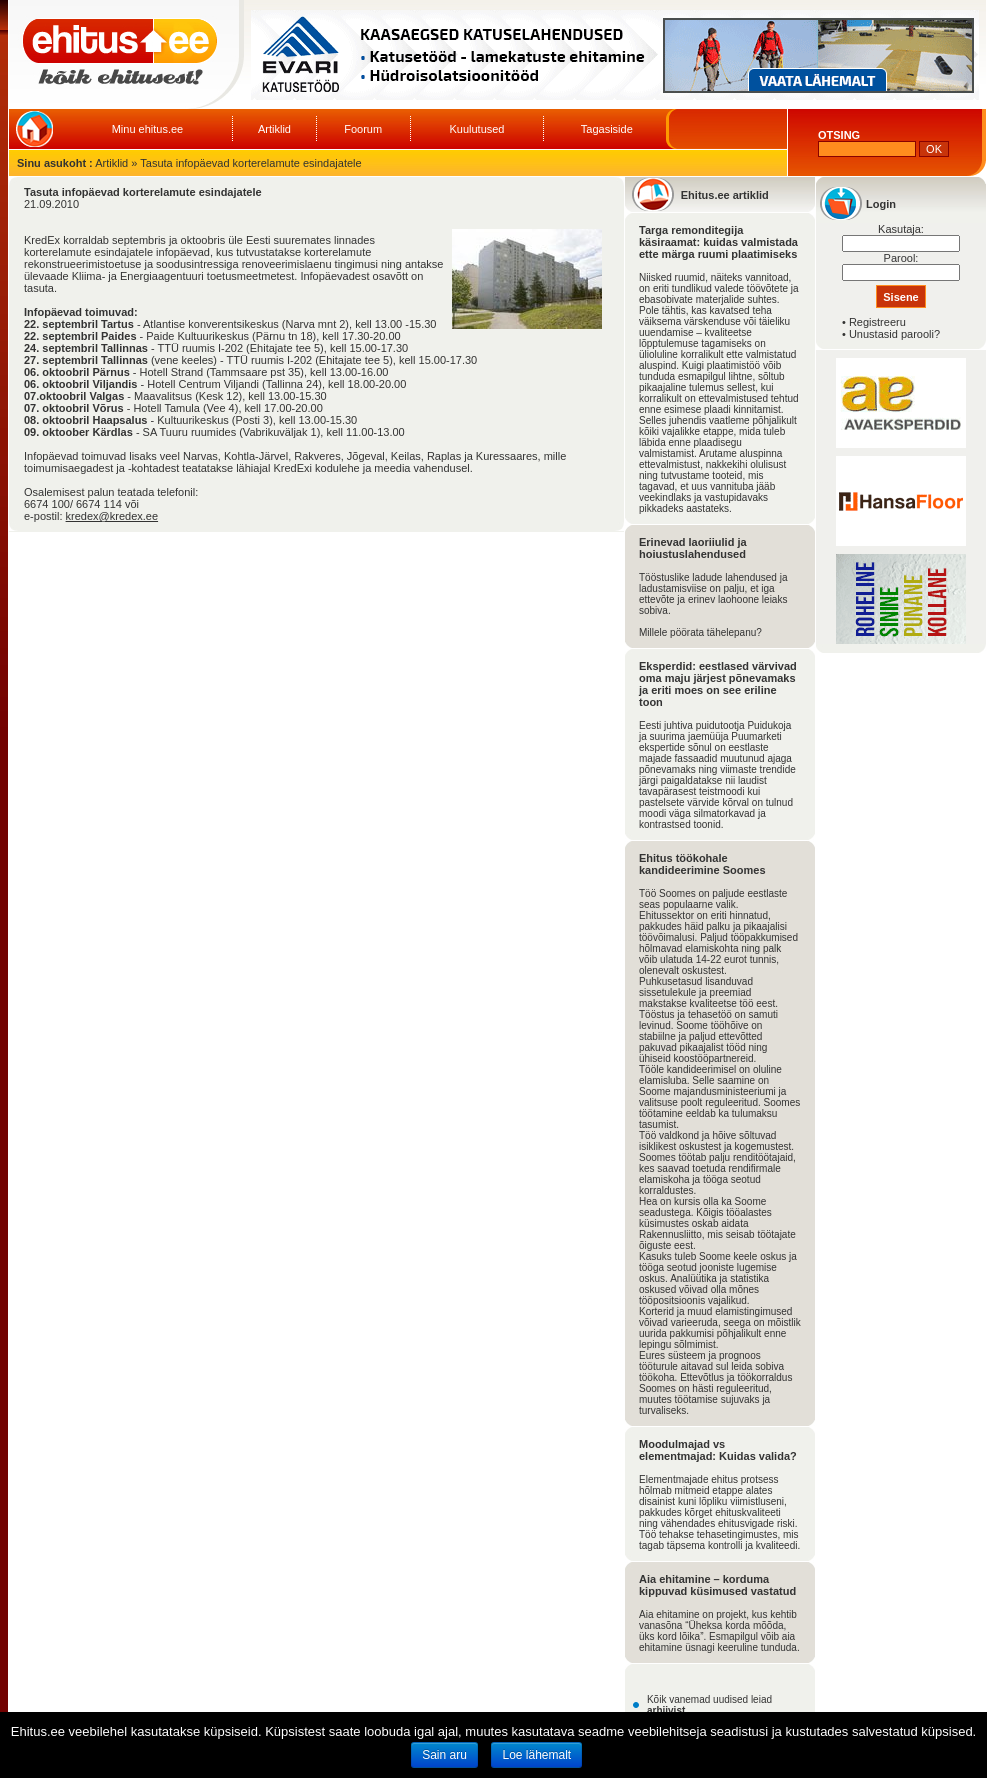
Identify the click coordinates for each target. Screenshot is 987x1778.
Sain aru (444, 1755)
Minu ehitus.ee (148, 129)
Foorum (363, 129)
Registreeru (877, 322)
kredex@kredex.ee (112, 516)
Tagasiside (607, 129)
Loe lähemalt (536, 1755)
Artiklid (274, 129)
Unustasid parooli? (894, 334)
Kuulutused (476, 129)
